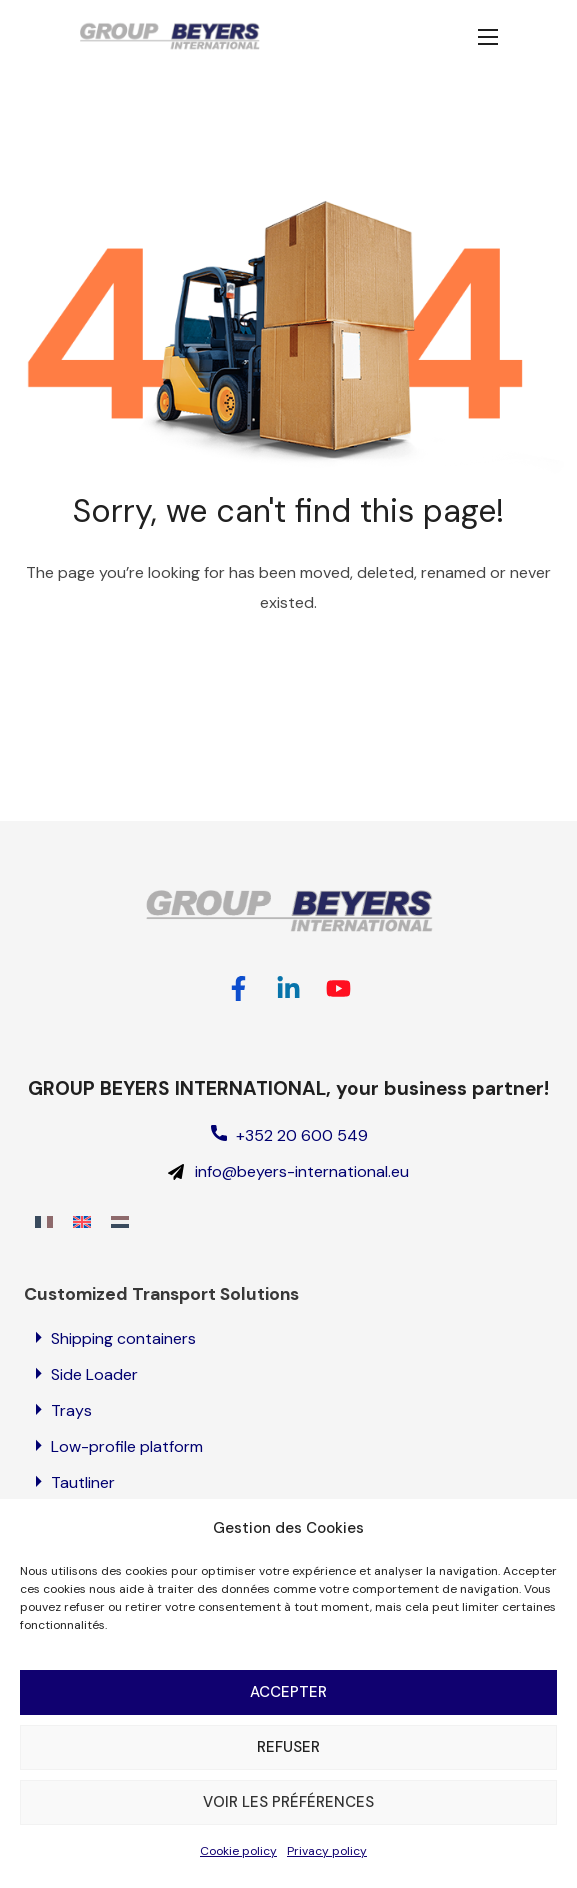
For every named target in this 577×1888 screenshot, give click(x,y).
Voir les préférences (288, 1830)
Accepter (288, 1720)
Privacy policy (327, 1878)
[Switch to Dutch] (120, 1221)
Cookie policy (238, 1878)
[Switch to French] (44, 1221)
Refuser (288, 1775)
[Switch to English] (82, 1221)
